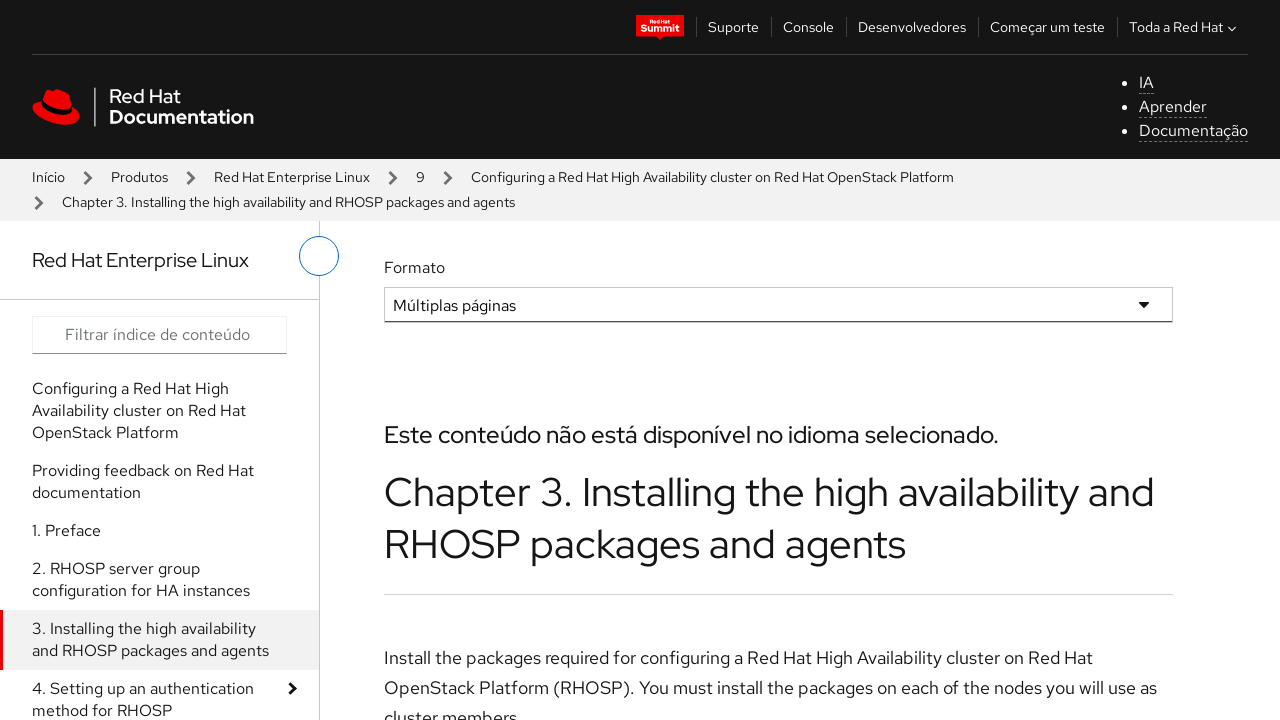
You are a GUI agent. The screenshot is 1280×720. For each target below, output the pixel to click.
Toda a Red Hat (1185, 27)
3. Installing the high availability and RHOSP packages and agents (150, 639)
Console (808, 27)
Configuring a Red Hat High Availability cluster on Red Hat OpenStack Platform (712, 177)
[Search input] (159, 335)
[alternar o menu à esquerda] (319, 256)
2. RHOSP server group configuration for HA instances (141, 579)
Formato (414, 267)
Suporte (733, 27)
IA (1146, 82)
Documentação (1193, 130)
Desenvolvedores (912, 27)
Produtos (139, 177)
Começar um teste (1047, 27)
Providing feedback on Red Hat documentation (143, 481)
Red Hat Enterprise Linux (292, 177)
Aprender (1173, 106)
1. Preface (66, 530)
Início (48, 177)
